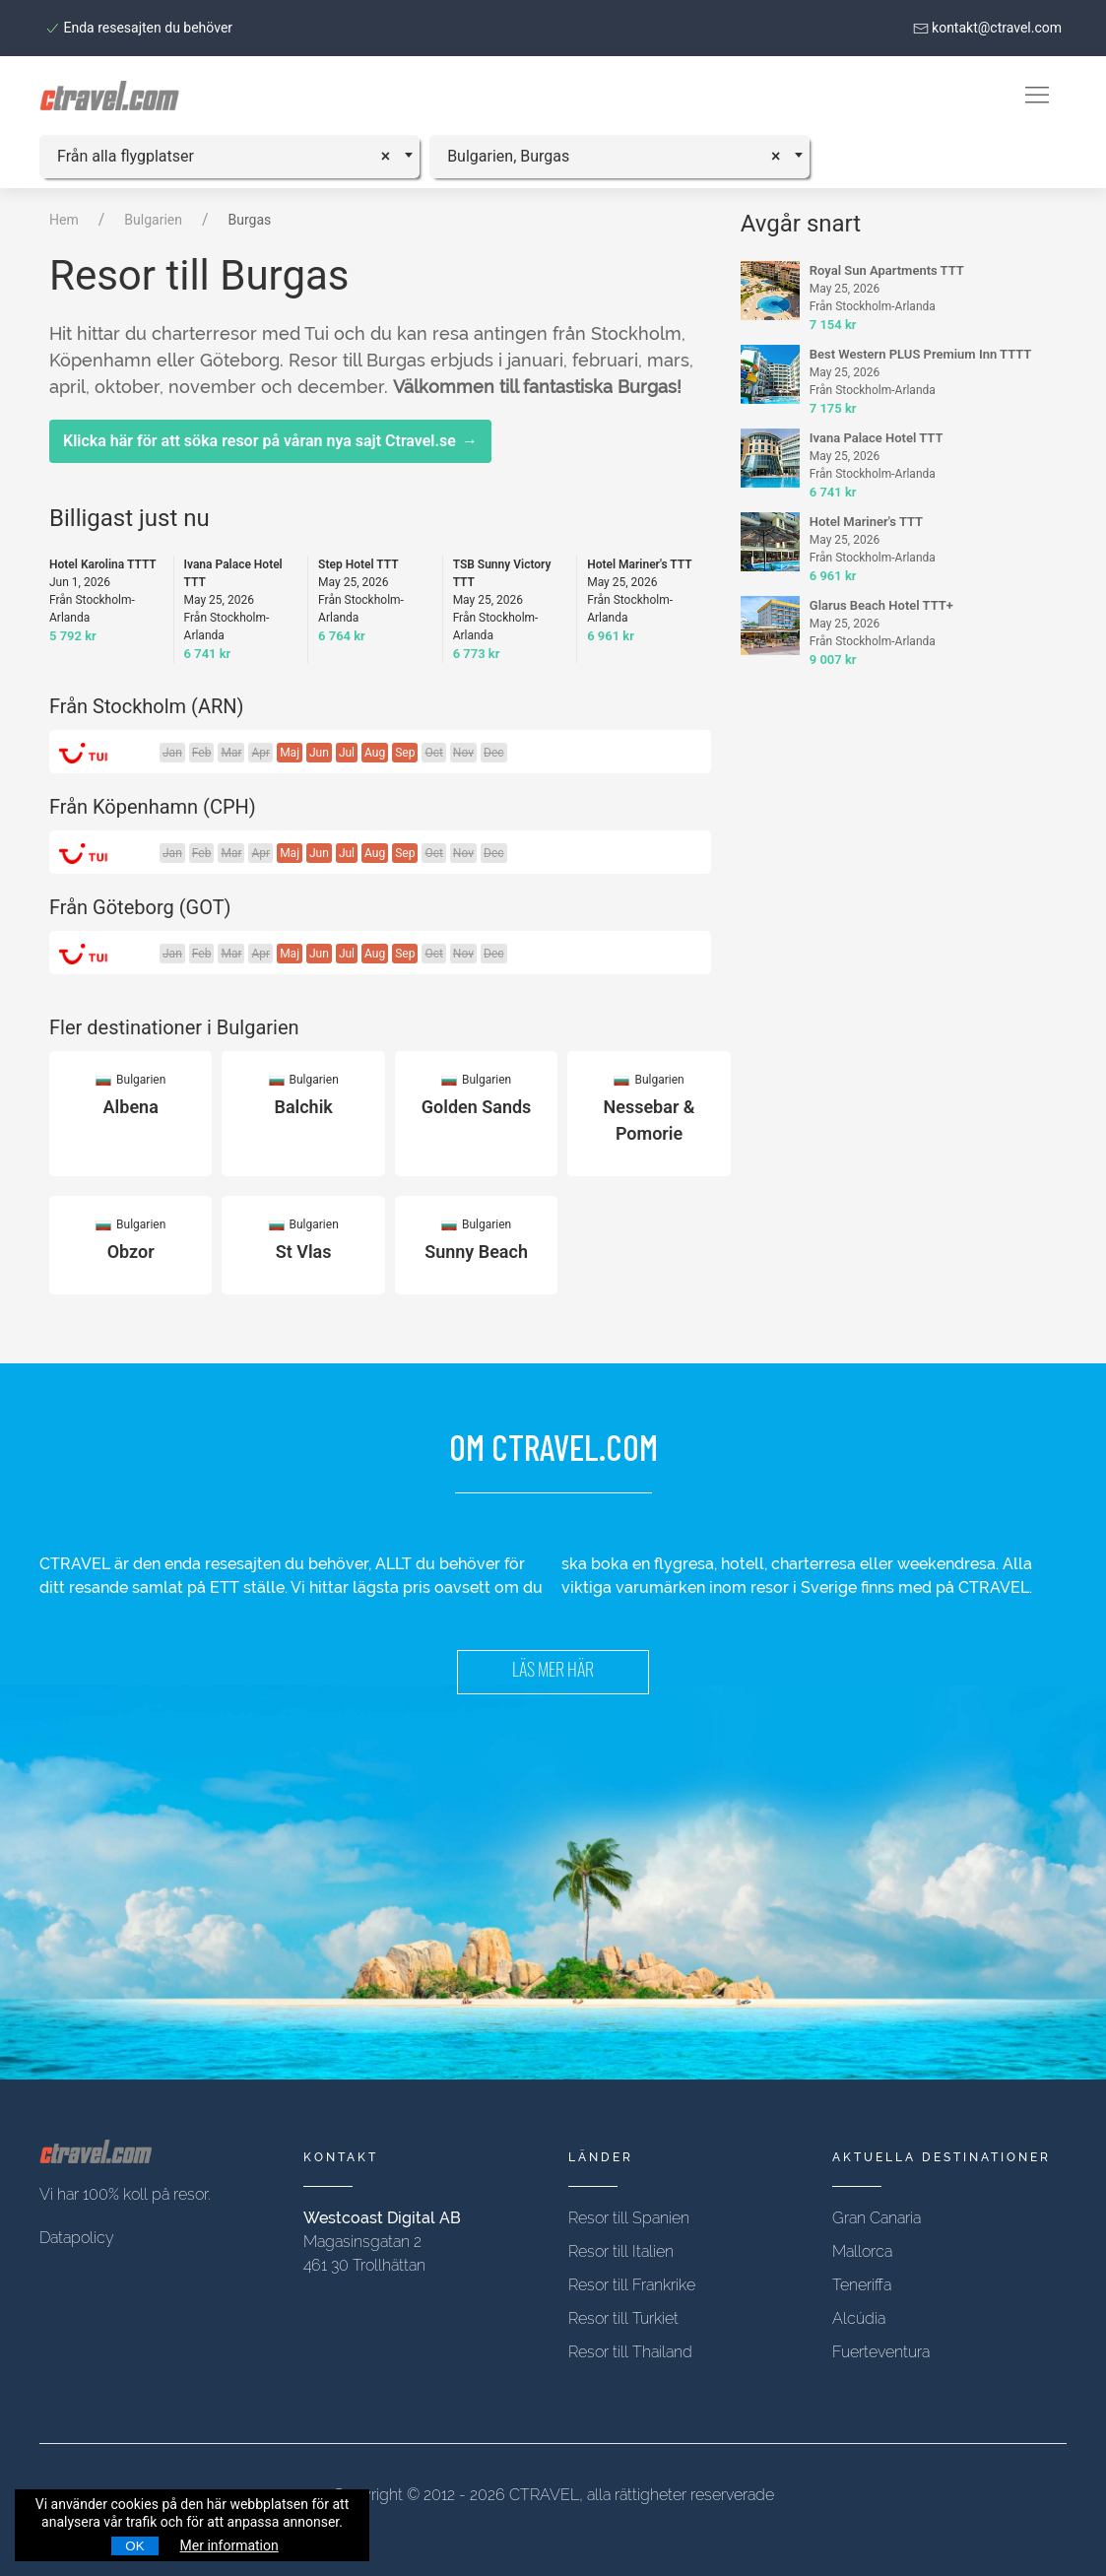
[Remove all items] (392, 153)
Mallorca (862, 2251)
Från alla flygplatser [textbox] (125, 156)
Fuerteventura (881, 2352)
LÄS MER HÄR (553, 1672)
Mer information (229, 2545)
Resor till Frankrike (631, 2285)
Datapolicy (76, 2237)
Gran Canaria (876, 2218)
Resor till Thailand (630, 2352)
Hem (64, 220)
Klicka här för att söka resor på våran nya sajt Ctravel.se (270, 441)
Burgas (250, 220)
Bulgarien (153, 220)
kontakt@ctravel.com (987, 27)
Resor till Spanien (628, 2218)
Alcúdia (858, 2318)
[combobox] (229, 156)
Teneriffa (861, 2285)
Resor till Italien (621, 2251)
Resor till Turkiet (623, 2318)
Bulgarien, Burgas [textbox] (508, 156)
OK (134, 2546)
